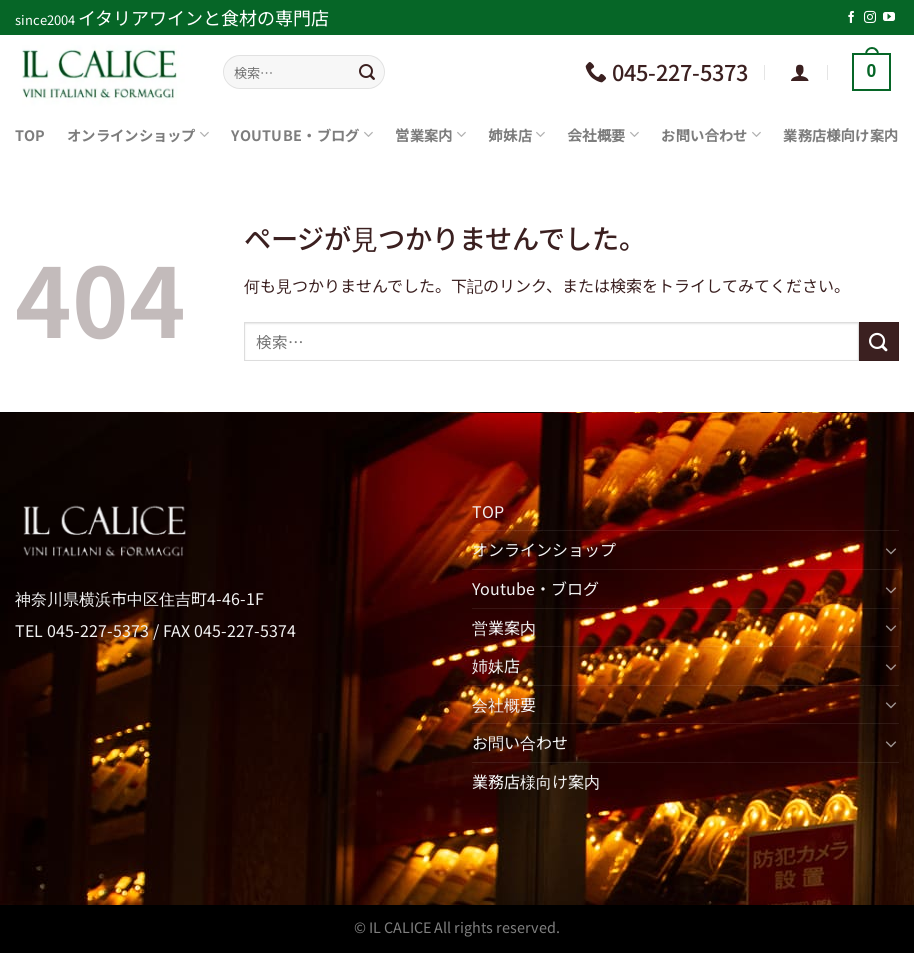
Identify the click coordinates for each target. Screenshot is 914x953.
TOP (30, 134)
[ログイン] (800, 72)
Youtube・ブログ (302, 134)
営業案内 (430, 134)
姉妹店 (516, 134)
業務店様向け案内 (840, 134)
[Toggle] (891, 550)
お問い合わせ (711, 134)
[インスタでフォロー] (870, 18)
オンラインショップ (138, 134)
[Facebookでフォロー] (851, 18)
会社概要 (603, 134)
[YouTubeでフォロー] (889, 18)
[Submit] (367, 72)
